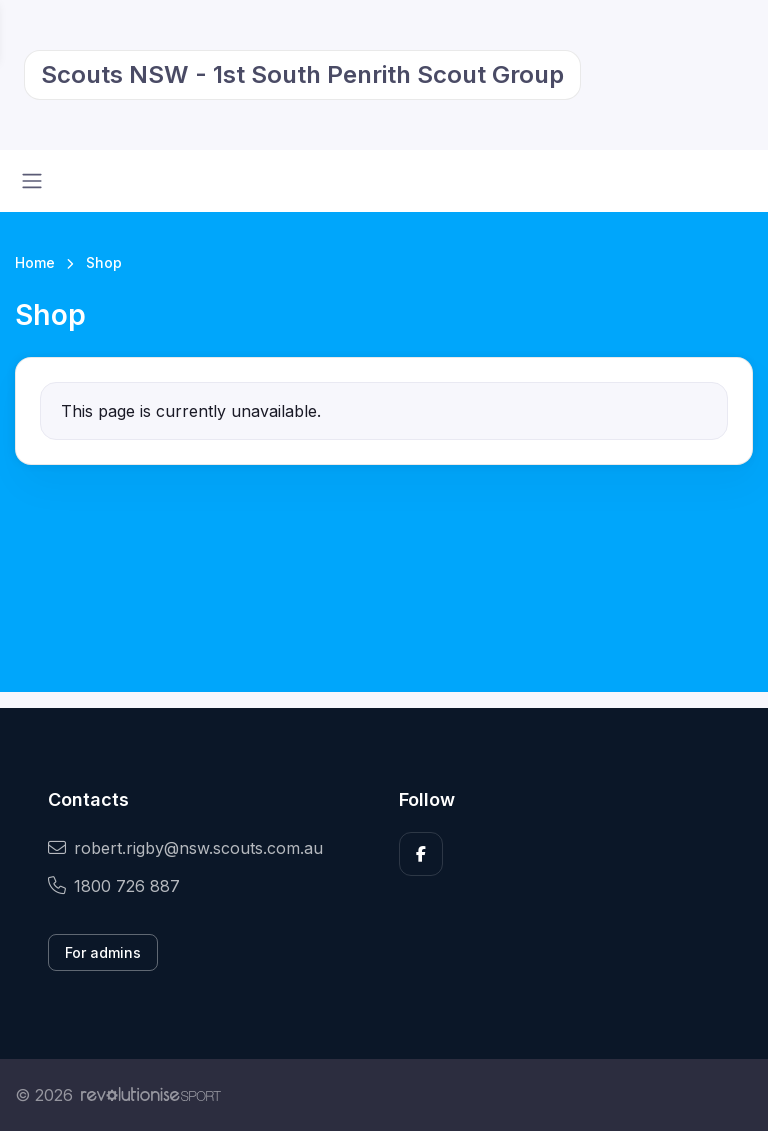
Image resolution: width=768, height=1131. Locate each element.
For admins (103, 952)
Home (35, 262)
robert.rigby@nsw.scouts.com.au (185, 848)
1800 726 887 (114, 886)
